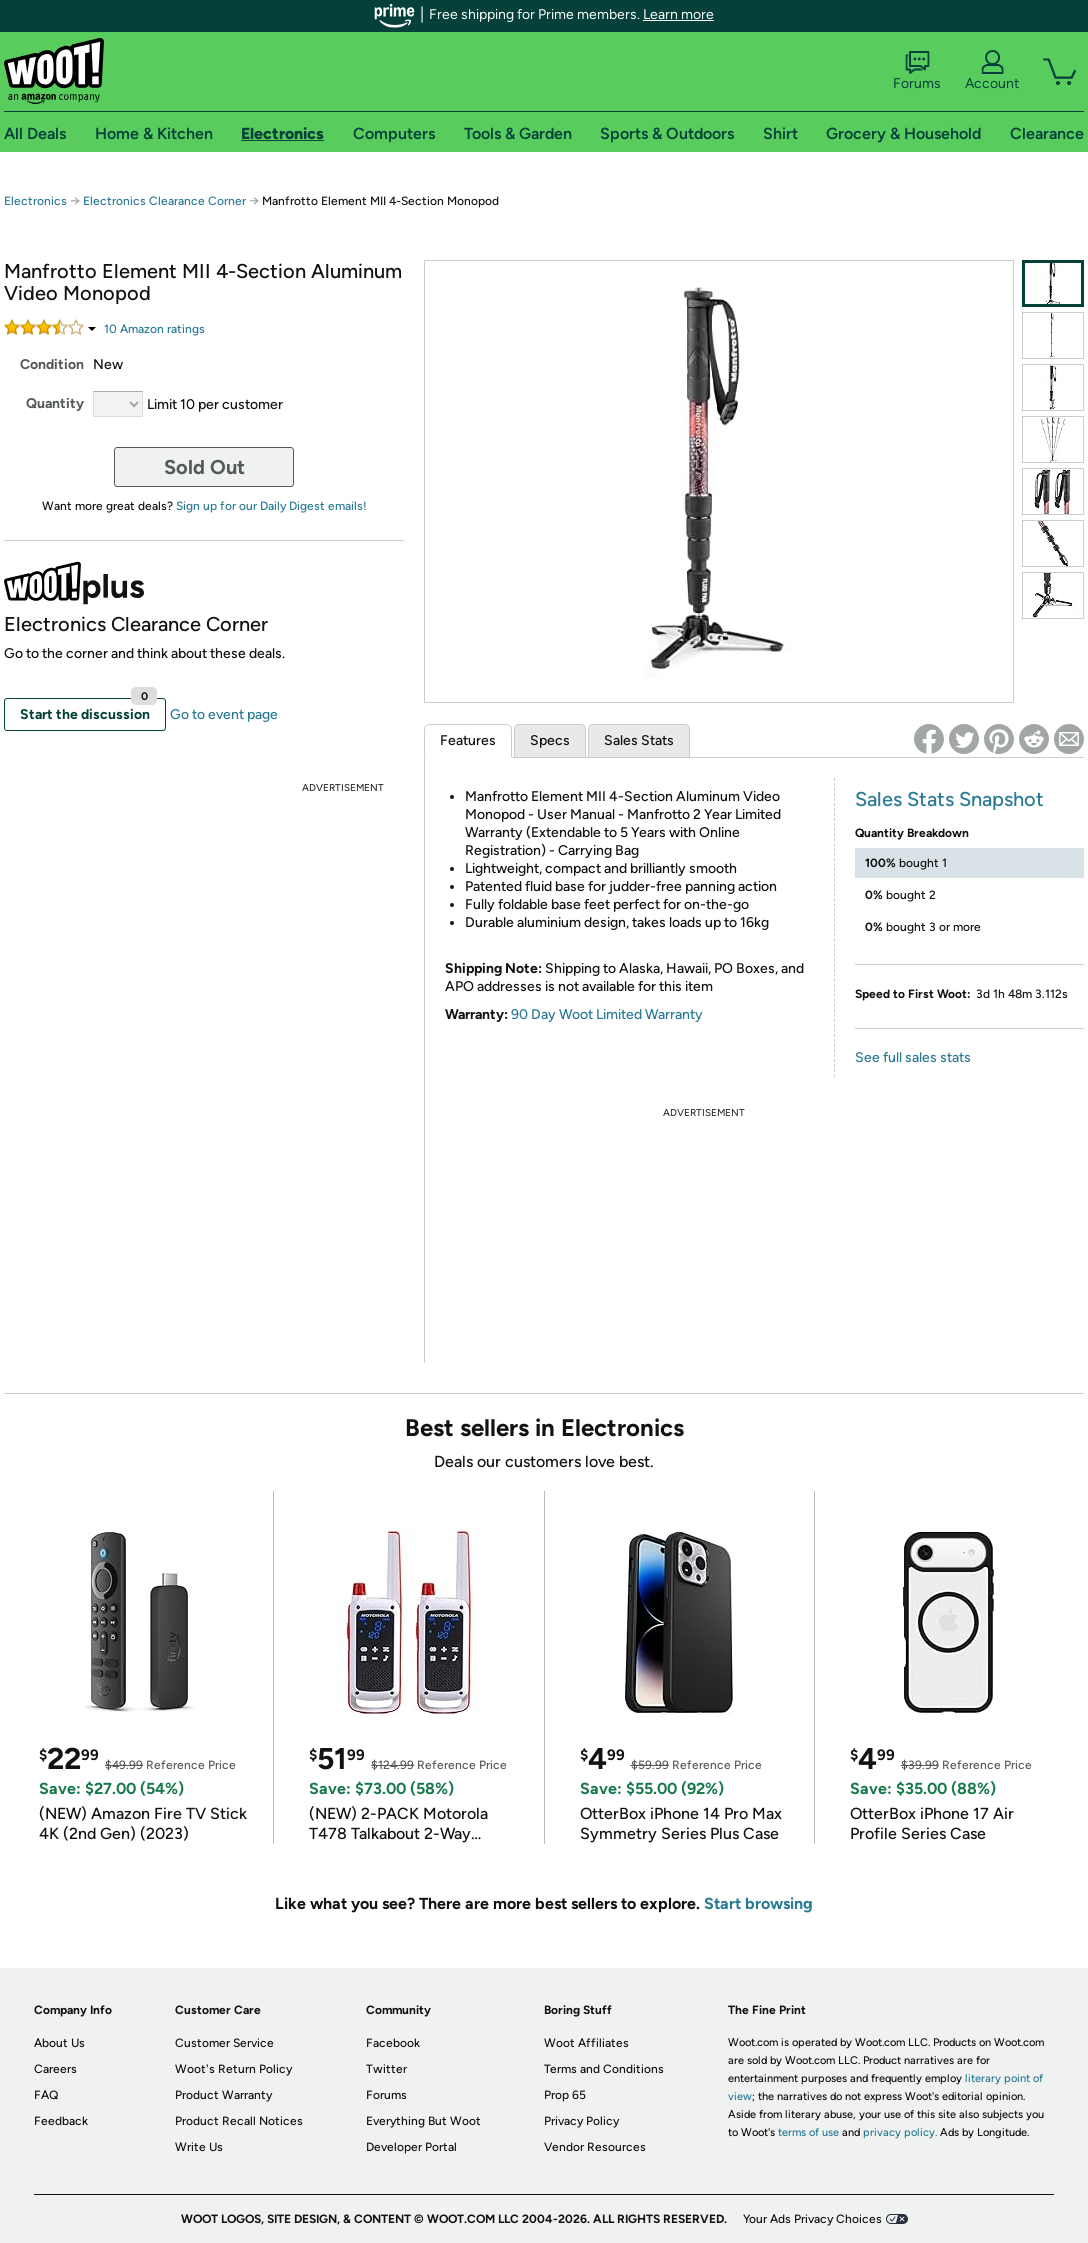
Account (992, 71)
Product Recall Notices (239, 2121)
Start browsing (758, 1903)
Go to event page (224, 714)
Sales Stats (639, 740)
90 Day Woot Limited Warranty (607, 1014)
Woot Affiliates (586, 2043)
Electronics (35, 201)
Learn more (678, 14)
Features (468, 740)
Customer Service (224, 2043)
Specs (550, 740)
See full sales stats (913, 1057)
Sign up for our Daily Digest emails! (271, 506)
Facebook (393, 2043)
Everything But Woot (423, 2121)
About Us (59, 2043)
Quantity (55, 403)
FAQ (46, 2095)
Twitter (386, 2069)
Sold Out (204, 467)
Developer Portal (411, 2147)
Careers (55, 2069)
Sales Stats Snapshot (949, 799)
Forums (917, 71)
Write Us (199, 2147)
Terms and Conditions (604, 2069)
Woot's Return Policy (233, 2069)
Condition (52, 364)
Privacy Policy (581, 2121)
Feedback (61, 2121)
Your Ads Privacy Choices (812, 2219)
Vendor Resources (595, 2147)
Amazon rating (154, 329)
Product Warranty (223, 2095)
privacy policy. (900, 2132)
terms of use (808, 2132)
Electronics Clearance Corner (164, 201)
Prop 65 (565, 2095)
